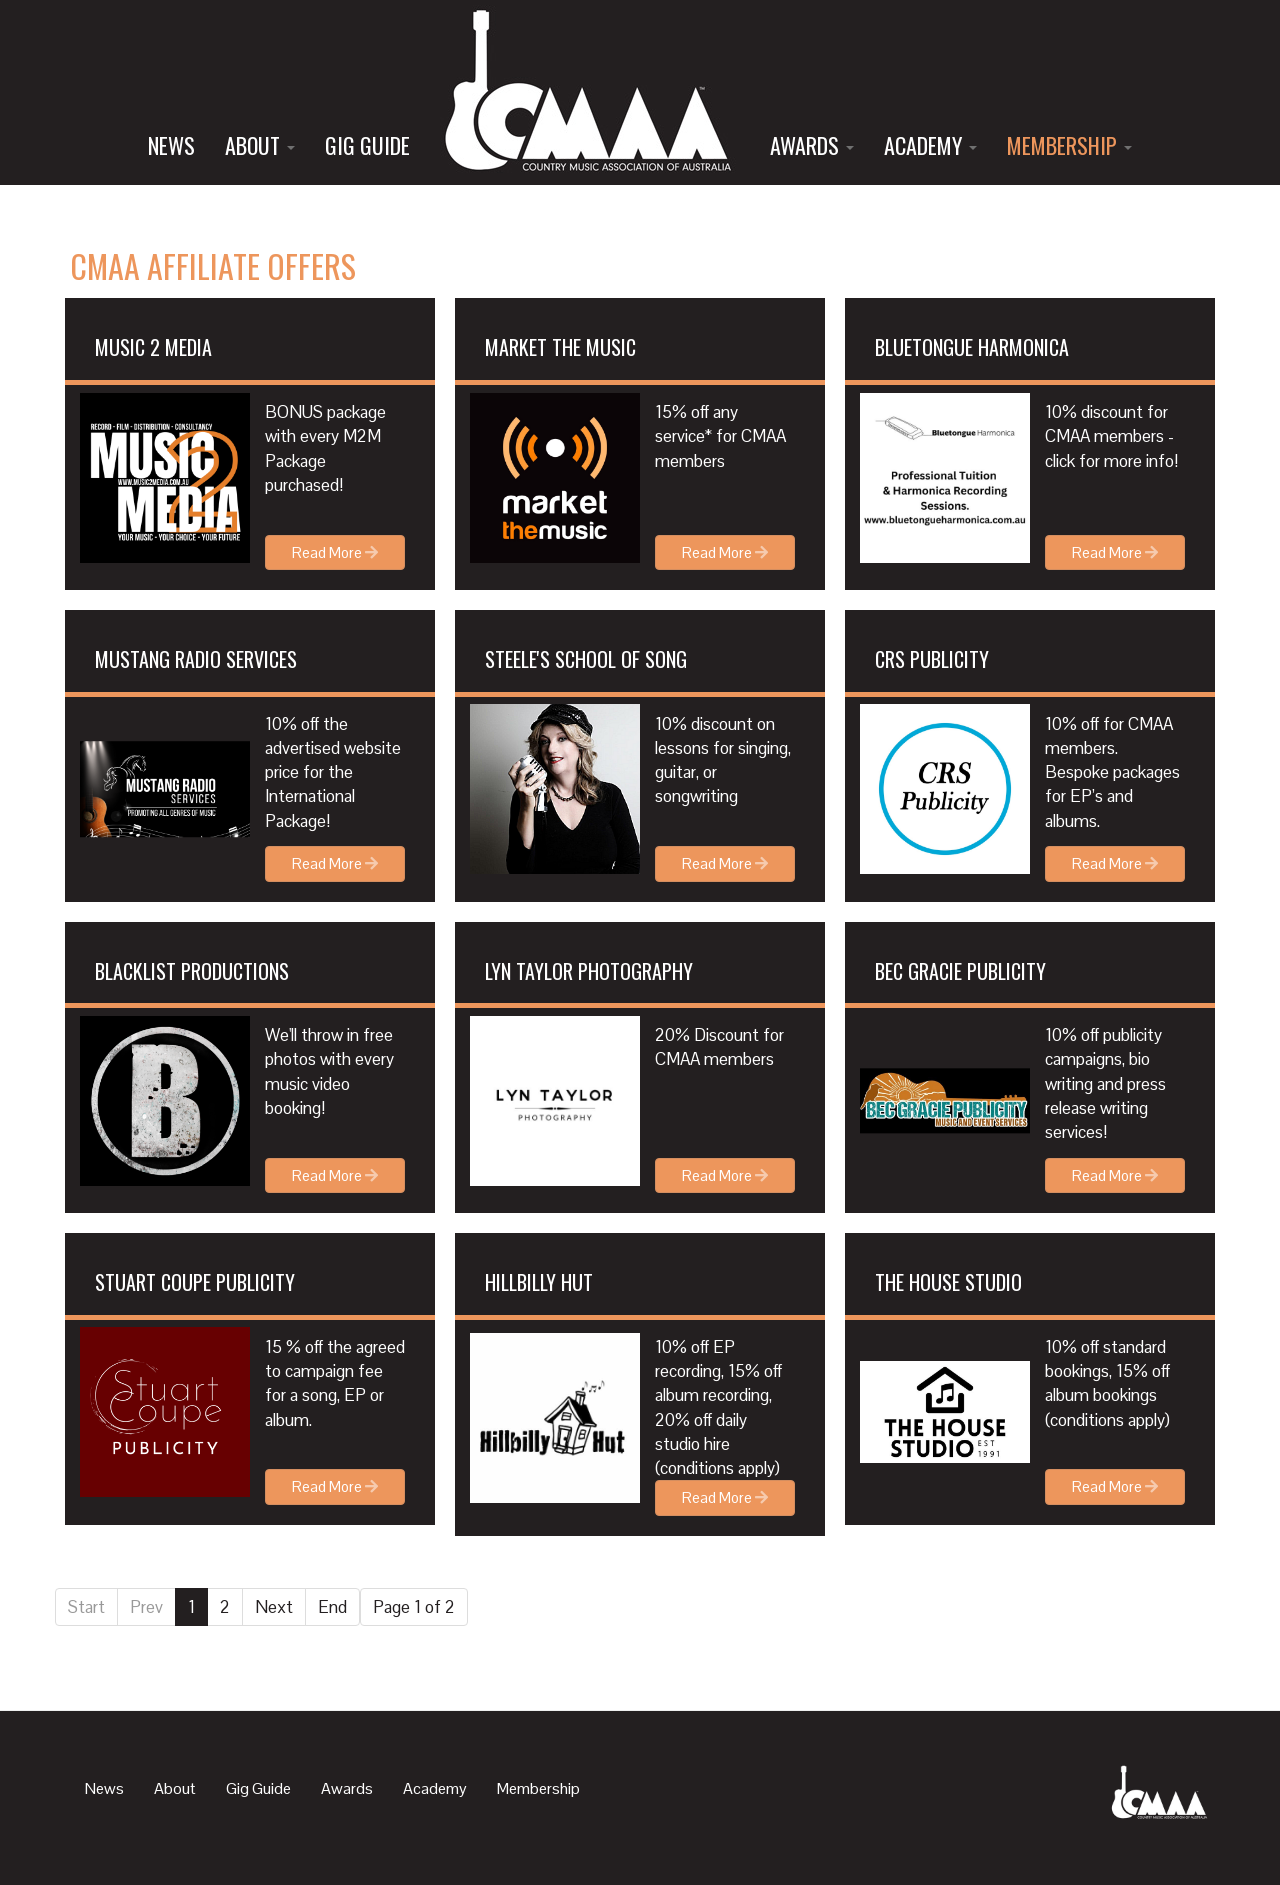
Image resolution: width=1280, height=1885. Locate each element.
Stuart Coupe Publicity (195, 1282)
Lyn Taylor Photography (589, 971)
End (332, 1607)
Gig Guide (367, 145)
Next (274, 1607)
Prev (146, 1607)
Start (86, 1607)
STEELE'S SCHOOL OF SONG (586, 659)
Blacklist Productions (192, 971)
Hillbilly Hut (539, 1282)
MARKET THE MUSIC (560, 347)
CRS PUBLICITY (932, 659)
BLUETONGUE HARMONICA (972, 347)
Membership (1069, 145)
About (260, 145)
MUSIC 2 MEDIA (153, 347)
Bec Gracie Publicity (960, 971)
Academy (930, 145)
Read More (335, 552)
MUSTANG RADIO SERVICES (196, 659)
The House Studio (948, 1282)
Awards (812, 145)
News (171, 145)
